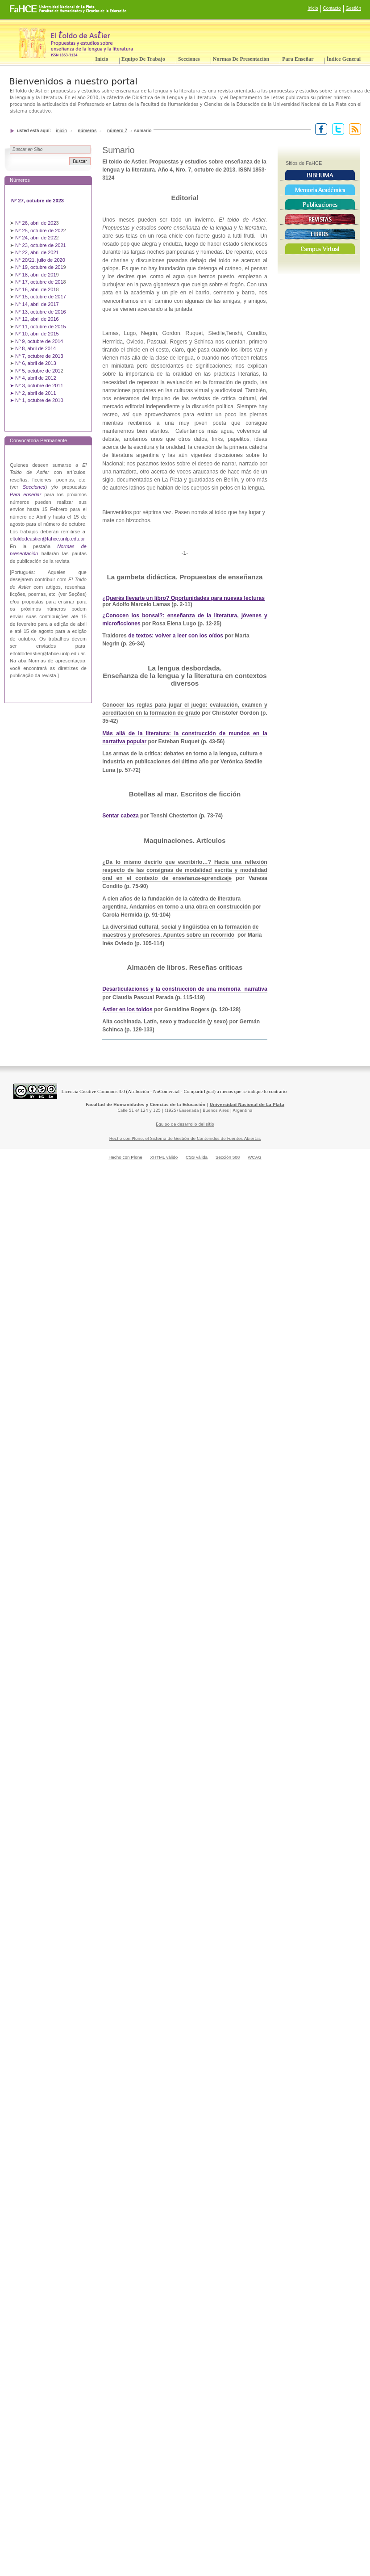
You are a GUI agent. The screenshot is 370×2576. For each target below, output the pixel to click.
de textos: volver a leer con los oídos (175, 635)
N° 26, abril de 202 (35, 223)
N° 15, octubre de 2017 (40, 296)
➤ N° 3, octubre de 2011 (36, 385)
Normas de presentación (241, 59)
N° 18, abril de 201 (35, 274)
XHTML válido (164, 1157)
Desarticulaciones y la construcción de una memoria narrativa (184, 989)
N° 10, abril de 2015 (37, 333)
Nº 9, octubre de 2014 (39, 341)
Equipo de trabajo (143, 59)
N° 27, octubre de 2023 (38, 200)
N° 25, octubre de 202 (39, 230)
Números (87, 130)
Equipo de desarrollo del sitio (185, 1124)
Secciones (189, 59)
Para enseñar (297, 59)
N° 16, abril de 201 (35, 289)
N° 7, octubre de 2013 (39, 356)
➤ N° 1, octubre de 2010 (36, 400)
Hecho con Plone (125, 1157)
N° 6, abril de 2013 (35, 363)
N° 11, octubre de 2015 (40, 326)
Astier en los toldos (127, 1009)
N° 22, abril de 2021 (37, 252)
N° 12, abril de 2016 (37, 319)
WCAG (255, 1157)
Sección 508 (228, 1157)
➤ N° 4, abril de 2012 (33, 378)
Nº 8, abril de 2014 (35, 348)
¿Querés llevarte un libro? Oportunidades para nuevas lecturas (183, 598)
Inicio (313, 8)
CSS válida (197, 1157)
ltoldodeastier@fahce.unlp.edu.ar (48, 538)
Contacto (332, 8)
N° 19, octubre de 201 (39, 267)
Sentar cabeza (120, 816)
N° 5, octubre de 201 (37, 370)
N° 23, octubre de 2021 (40, 245)
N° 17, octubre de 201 (39, 282)
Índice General (344, 59)
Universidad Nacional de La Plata (247, 1104)
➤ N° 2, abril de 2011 (33, 393)
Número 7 (117, 130)
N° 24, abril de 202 (35, 237)
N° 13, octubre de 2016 (41, 311)
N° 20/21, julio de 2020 (41, 260)
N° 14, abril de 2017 (37, 304)
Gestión (353, 8)
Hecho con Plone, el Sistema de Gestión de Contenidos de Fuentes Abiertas (185, 1138)
